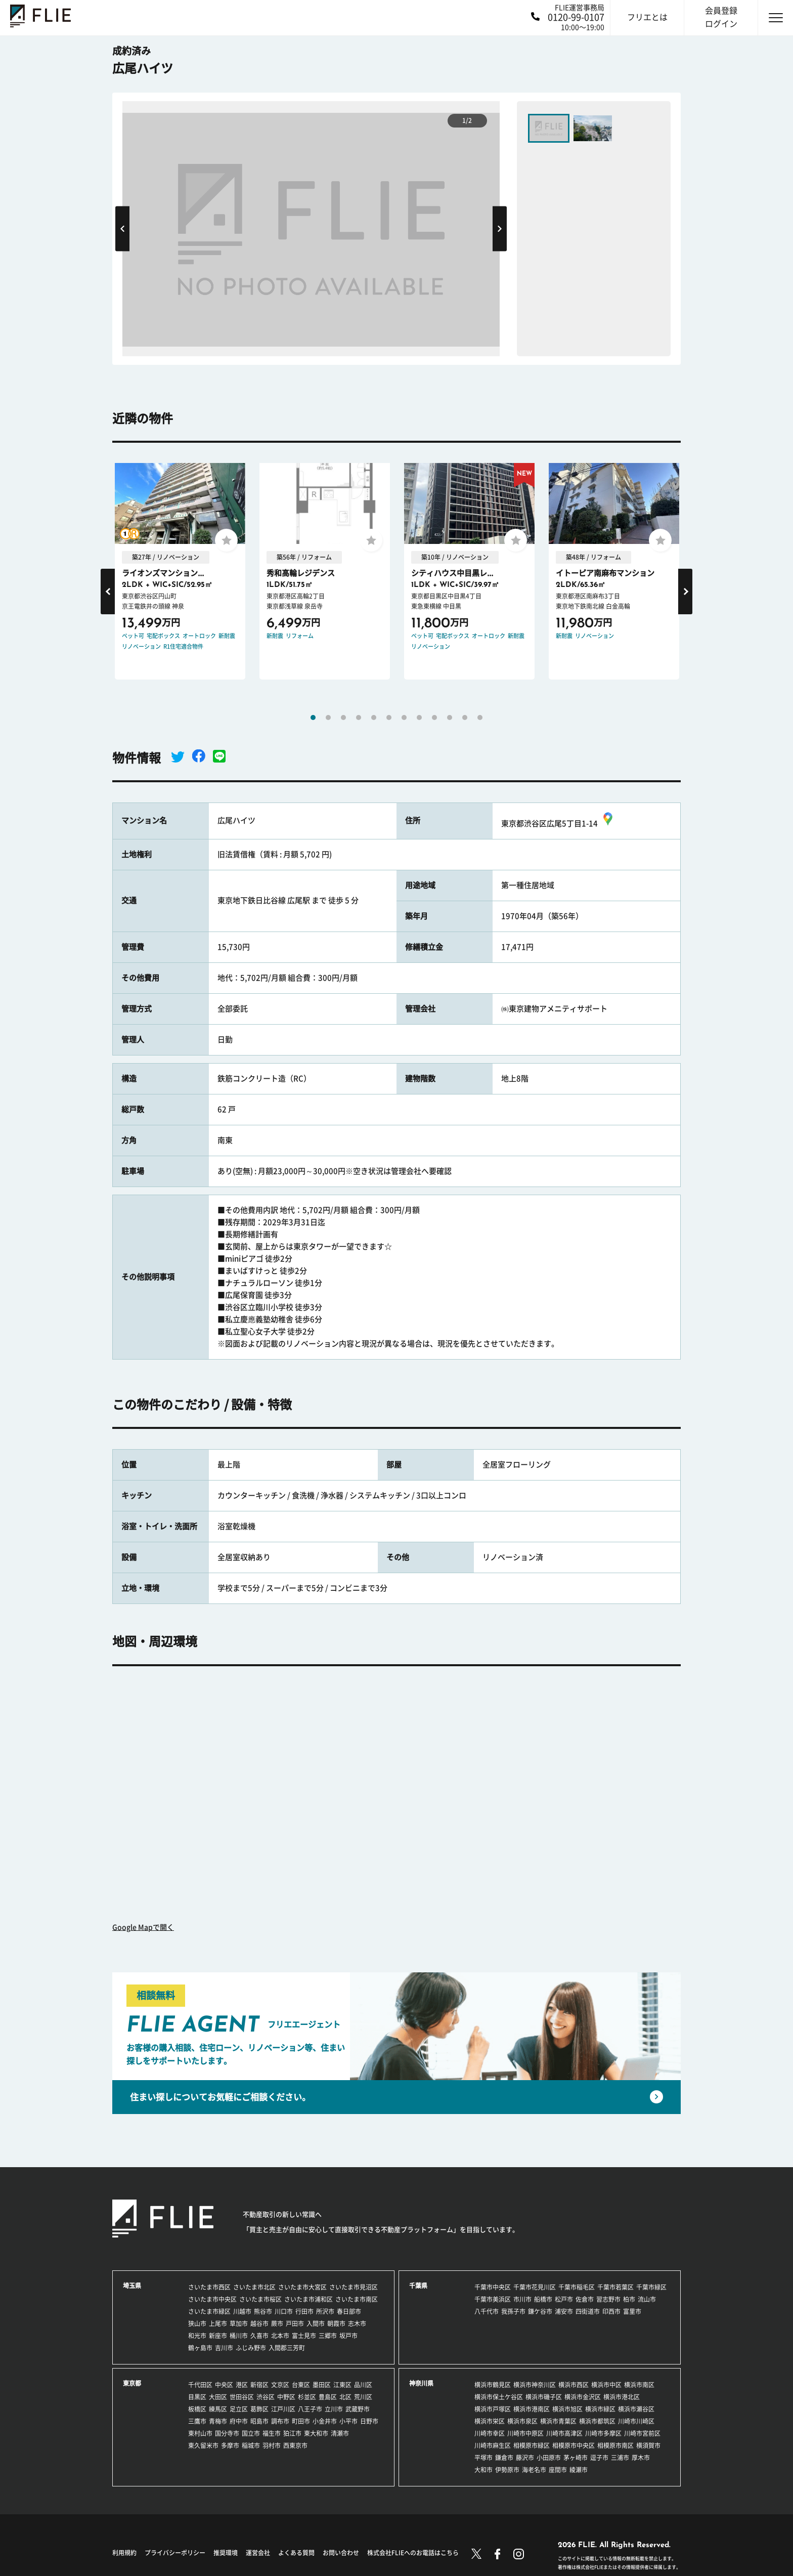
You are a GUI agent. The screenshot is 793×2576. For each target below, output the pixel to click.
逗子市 (599, 2458)
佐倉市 (585, 2299)
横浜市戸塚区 (492, 2409)
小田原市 (549, 2458)
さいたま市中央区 (212, 2299)
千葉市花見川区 (534, 2287)
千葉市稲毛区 (576, 2287)
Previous (122, 228)
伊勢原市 (507, 2470)
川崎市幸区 (489, 2433)
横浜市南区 (639, 2385)
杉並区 (307, 2397)
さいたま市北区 (254, 2287)
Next (500, 228)
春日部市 (349, 2311)
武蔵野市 (357, 2409)
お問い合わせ (341, 2553)
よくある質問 (296, 2553)
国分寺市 (227, 2433)
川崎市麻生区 (492, 2445)
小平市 (348, 2421)
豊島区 (328, 2397)
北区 (345, 2397)
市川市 (522, 2299)
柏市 (629, 2299)
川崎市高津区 (564, 2433)
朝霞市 (336, 2323)
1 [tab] (313, 717)
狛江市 (292, 2433)
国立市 (251, 2433)
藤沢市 (525, 2458)
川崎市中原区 (525, 2433)
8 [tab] (419, 717)
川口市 (284, 2311)
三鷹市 (197, 2421)
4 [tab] (358, 717)
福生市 (271, 2433)
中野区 (286, 2397)
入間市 (315, 2323)
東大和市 (316, 2433)
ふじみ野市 (251, 2348)
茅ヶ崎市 (575, 2458)
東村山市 (200, 2433)
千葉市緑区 (651, 2287)
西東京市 (295, 2445)
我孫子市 (513, 2311)
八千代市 (486, 2311)
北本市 (280, 2336)
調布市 (280, 2421)
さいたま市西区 (209, 2287)
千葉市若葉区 (615, 2287)
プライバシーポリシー (175, 2553)
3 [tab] (343, 717)
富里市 (632, 2311)
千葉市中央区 (492, 2287)
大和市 (483, 2470)
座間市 (558, 2470)
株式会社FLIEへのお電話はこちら (413, 2553)
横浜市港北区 (621, 2397)
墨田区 (322, 2385)
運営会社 (258, 2553)
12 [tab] (479, 717)
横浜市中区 (606, 2385)
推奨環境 (225, 2553)
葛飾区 (259, 2409)
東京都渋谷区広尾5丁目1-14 (558, 823)
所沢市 (325, 2311)
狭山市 (197, 2323)
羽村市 (271, 2445)
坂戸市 (348, 2336)
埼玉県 (132, 2286)
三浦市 (620, 2458)
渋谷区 (265, 2397)
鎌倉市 (504, 2458)
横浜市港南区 (531, 2409)
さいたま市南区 (356, 2299)
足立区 (239, 2409)
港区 (242, 2385)
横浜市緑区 (600, 2409)
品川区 (363, 2385)
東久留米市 (203, 2445)
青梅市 (218, 2421)
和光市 (197, 2336)
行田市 (304, 2311)
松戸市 (564, 2299)
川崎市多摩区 (603, 2433)
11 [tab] (464, 717)
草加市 (239, 2323)
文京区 (280, 2385)
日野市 (369, 2421)
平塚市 (483, 2458)
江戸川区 (283, 2409)
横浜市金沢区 (582, 2397)
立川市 (334, 2409)
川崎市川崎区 (636, 2421)
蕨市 (277, 2323)
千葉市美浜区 (492, 2299)
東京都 (132, 2383)
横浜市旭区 (567, 2409)
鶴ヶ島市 (200, 2348)
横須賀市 (648, 2445)
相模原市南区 (615, 2445)
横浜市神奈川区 (534, 2385)
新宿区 (259, 2385)
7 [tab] (404, 717)
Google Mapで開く (143, 1927)
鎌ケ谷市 (540, 2311)
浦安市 (564, 2311)
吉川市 (224, 2348)
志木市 (357, 2323)
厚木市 (641, 2458)
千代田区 (200, 2385)
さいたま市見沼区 (353, 2287)
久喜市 (259, 2336)
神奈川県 (421, 2383)
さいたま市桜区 (260, 2299)
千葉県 (418, 2286)
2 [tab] (328, 717)
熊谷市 (263, 2311)
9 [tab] (434, 717)
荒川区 (363, 2397)
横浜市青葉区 (558, 2421)
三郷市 (328, 2336)
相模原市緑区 (531, 2445)
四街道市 (588, 2311)
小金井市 (325, 2421)
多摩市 (230, 2445)
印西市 (611, 2311)
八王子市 (310, 2409)
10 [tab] (449, 717)
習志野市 (608, 2299)
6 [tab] (388, 717)
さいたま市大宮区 (302, 2287)
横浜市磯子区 (543, 2397)
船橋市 (543, 2299)
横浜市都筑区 (597, 2421)
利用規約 (124, 2553)
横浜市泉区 (522, 2421)
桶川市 (239, 2336)
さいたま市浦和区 (308, 2299)
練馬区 (218, 2409)
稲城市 (251, 2445)
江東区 (342, 2385)
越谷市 (259, 2323)
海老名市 (534, 2470)
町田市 (301, 2421)
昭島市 (259, 2421)
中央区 (224, 2385)
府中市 (239, 2421)
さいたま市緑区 (209, 2311)
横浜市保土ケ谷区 (498, 2397)
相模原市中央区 (573, 2445)
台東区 (301, 2385)
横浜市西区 (573, 2385)
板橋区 (197, 2409)
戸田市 (295, 2323)
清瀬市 (340, 2433)
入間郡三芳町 (287, 2348)
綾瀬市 (578, 2470)
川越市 (242, 2311)
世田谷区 (242, 2397)
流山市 (647, 2299)
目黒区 (197, 2397)
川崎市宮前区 (642, 2433)
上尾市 (218, 2323)
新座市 (218, 2336)
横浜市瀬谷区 (636, 2409)
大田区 (218, 2397)
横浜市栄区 (489, 2421)
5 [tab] (373, 717)
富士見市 (304, 2336)
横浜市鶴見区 (492, 2385)
